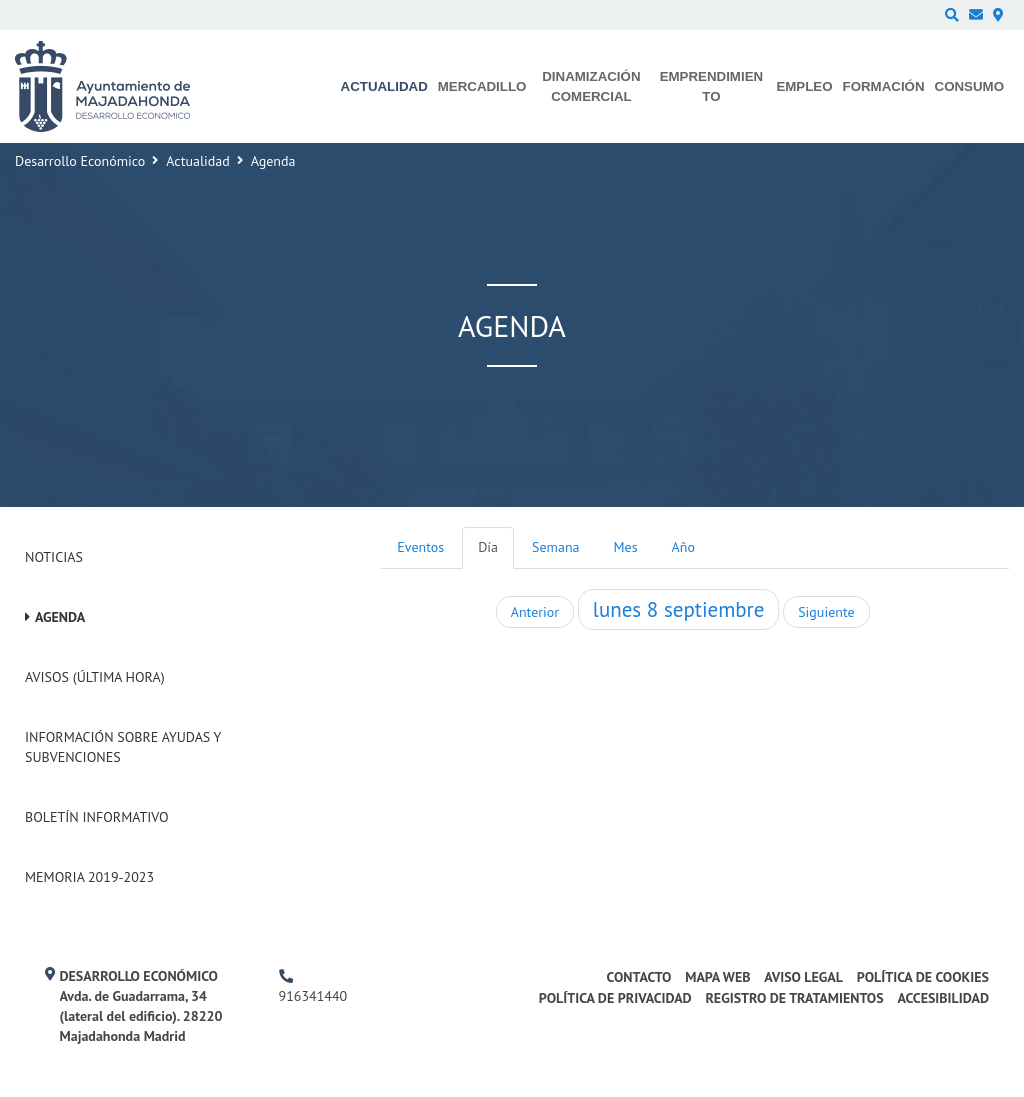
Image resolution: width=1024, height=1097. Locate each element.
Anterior (535, 612)
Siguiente (826, 612)
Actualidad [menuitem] (384, 86)
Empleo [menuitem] (804, 86)
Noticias (54, 557)
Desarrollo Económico (80, 161)
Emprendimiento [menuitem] (711, 86)
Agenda (60, 617)
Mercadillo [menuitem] (482, 86)
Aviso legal (803, 977)
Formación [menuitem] (884, 86)
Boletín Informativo (96, 817)
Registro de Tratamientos (794, 998)
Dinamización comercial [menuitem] (591, 86)
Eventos (420, 547)
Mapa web (717, 977)
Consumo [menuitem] (969, 86)
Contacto (639, 977)
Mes (626, 547)
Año (683, 547)
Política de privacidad (615, 998)
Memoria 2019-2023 (89, 877)
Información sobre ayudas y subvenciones (123, 747)
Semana (555, 547)
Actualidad (197, 161)
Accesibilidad (943, 998)
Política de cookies (923, 977)
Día (488, 547)
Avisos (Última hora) (95, 677)
